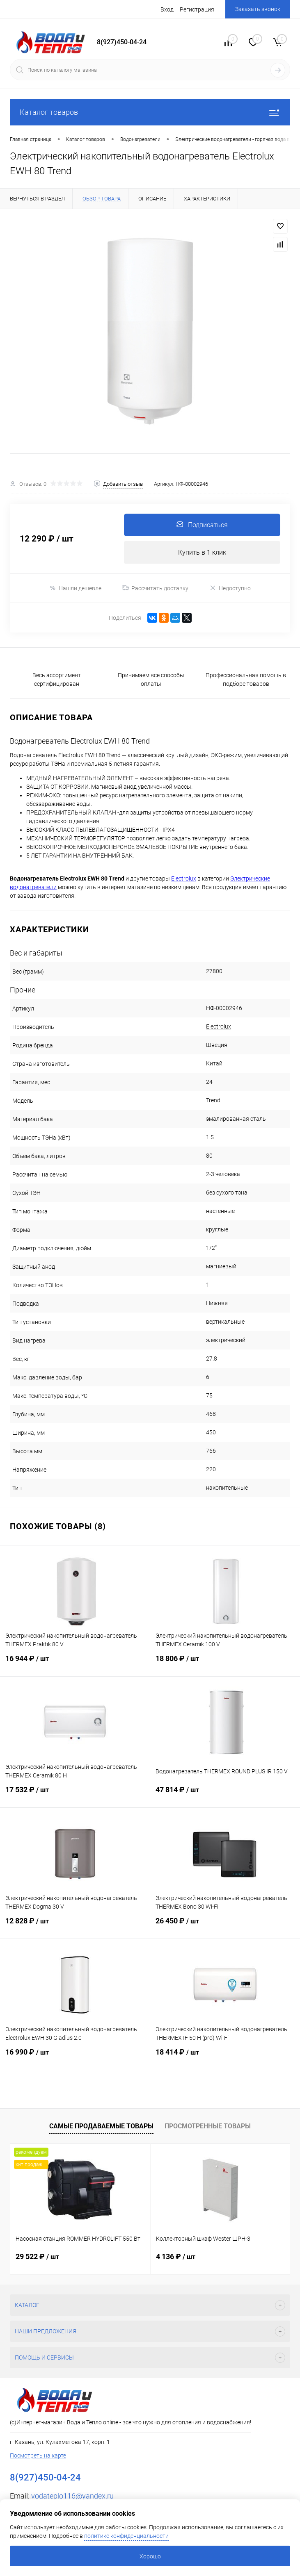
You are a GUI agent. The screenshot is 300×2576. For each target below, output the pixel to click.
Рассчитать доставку (155, 588)
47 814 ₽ (225, 1795)
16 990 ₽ (74, 2057)
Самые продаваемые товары (101, 2126)
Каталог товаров (150, 112)
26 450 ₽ (225, 1926)
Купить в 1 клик (202, 552)
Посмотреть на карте (38, 2455)
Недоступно (230, 588)
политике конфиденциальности (126, 2536)
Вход (167, 9)
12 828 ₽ (74, 1926)
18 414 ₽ (225, 2057)
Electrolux (218, 1026)
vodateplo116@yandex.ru (72, 2496)
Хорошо (150, 2556)
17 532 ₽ (74, 1795)
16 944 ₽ (74, 1664)
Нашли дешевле (75, 588)
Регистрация (197, 9)
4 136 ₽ (175, 2256)
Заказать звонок (257, 9)
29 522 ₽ (37, 2256)
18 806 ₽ (225, 1664)
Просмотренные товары (208, 2126)
